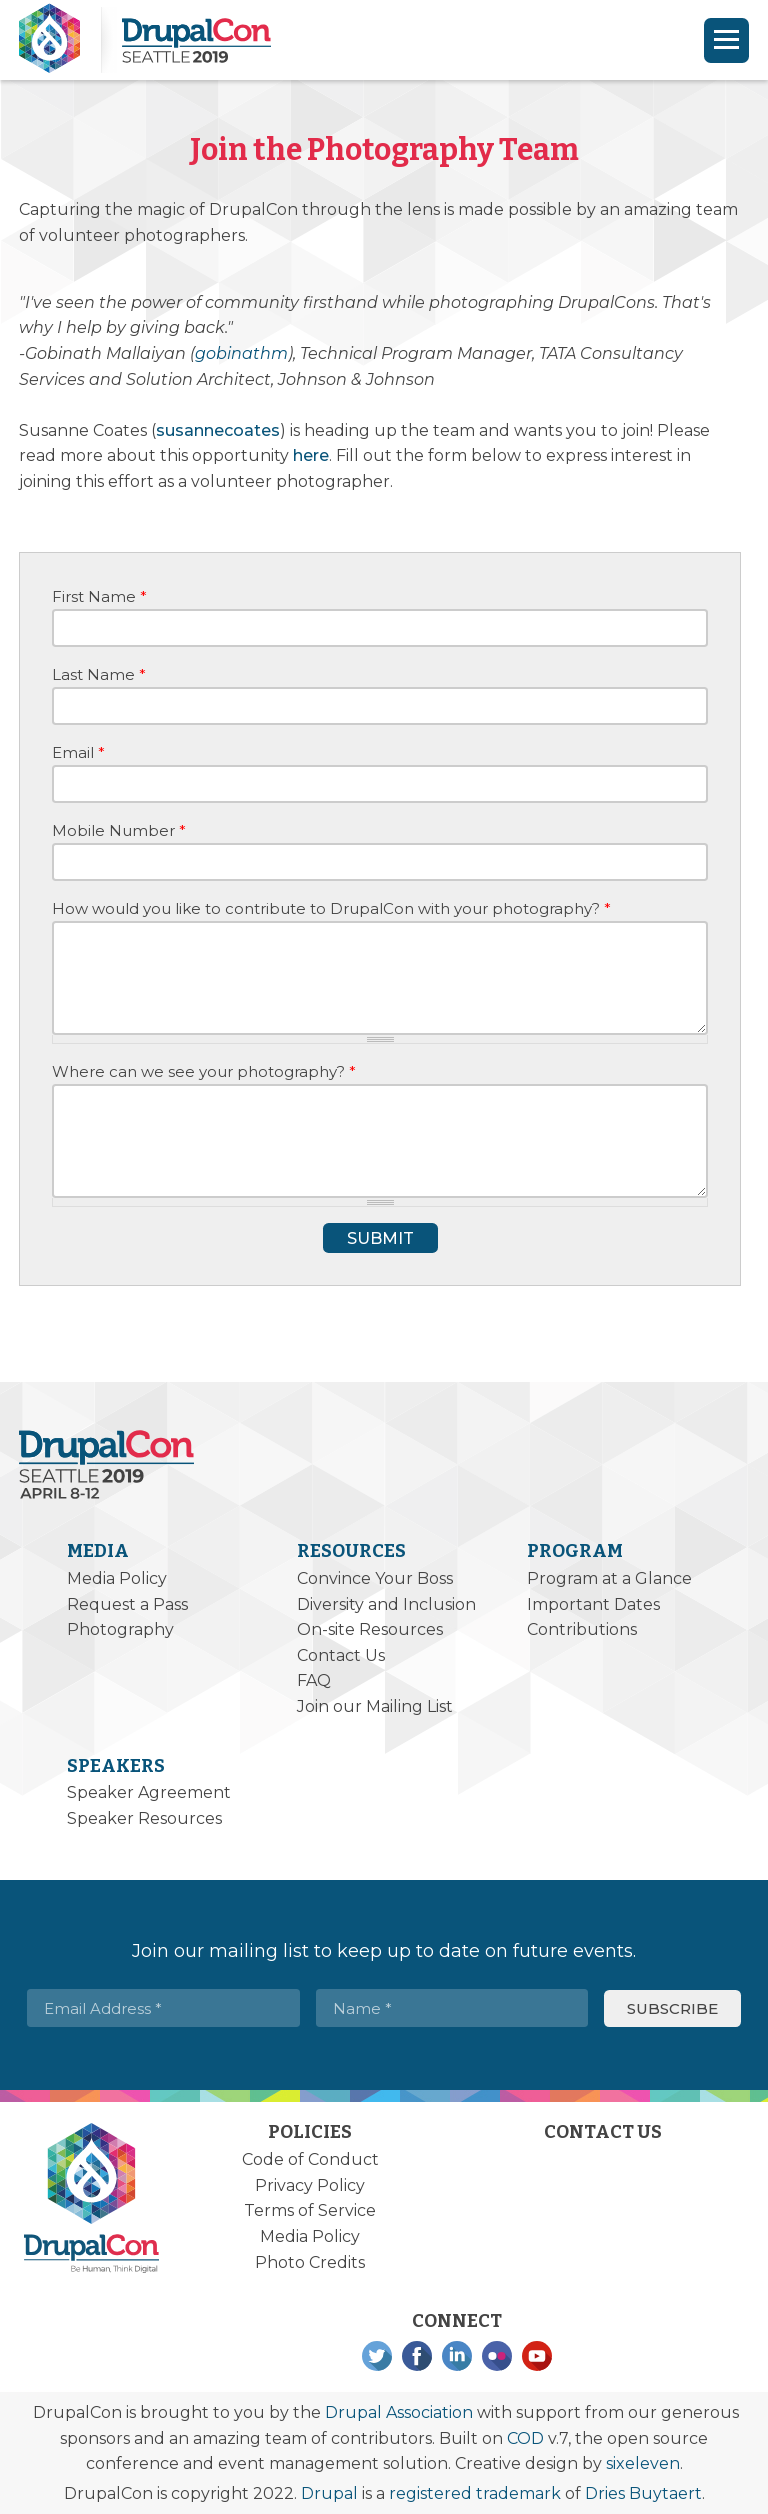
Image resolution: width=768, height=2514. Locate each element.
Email (78, 752)
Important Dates (593, 1604)
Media (98, 1551)
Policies (310, 2132)
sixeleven (643, 2463)
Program (575, 1551)
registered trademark (475, 2493)
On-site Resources (370, 1629)
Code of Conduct (310, 2159)
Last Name (99, 674)
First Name (99, 596)
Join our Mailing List (375, 1706)
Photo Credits (310, 2262)
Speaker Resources (144, 1818)
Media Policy (117, 1578)
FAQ (314, 1680)
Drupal (329, 2493)
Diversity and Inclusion (386, 1604)
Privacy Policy (310, 2185)
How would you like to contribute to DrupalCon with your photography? (331, 908)
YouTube (537, 2356)
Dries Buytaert (643, 2493)
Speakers (116, 1766)
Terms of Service (310, 2210)
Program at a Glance (609, 1578)
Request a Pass (127, 1604)
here (311, 455)
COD (525, 2438)
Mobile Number (119, 830)
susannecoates (218, 430)
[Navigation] (726, 40)
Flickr (497, 2356)
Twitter (377, 2356)
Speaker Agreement (149, 1792)
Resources (351, 1551)
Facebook (417, 2356)
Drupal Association (399, 2412)
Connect (457, 2321)
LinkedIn (457, 2356)
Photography (120, 1629)
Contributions (582, 1629)
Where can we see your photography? (204, 1071)
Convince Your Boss (375, 1578)
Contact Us (341, 1655)
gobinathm (241, 353)
